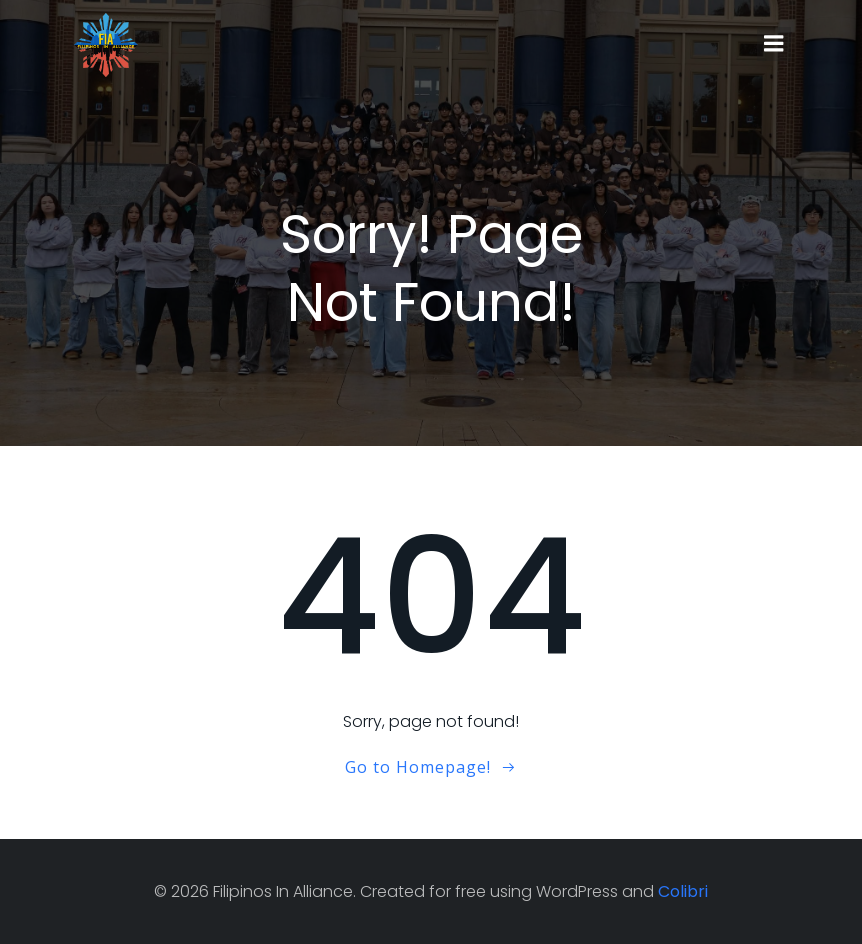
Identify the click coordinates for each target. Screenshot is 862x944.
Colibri (683, 891)
